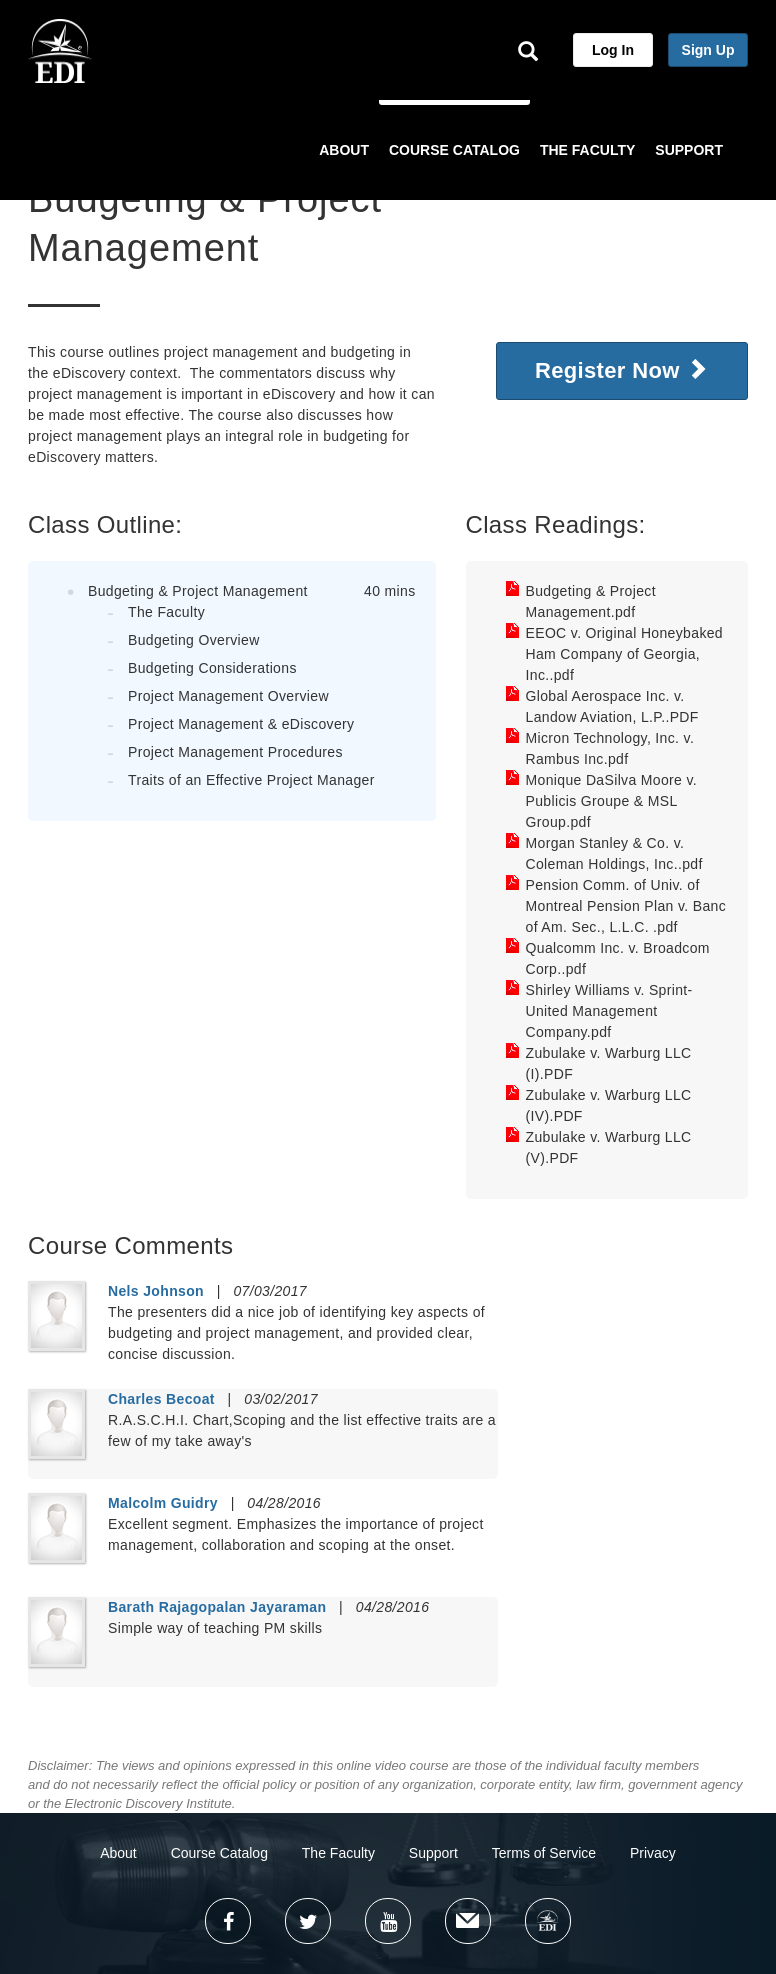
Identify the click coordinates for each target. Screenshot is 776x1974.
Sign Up (708, 50)
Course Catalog (219, 1853)
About (118, 1853)
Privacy (653, 1853)
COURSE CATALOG (454, 150)
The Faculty (338, 1853)
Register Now (622, 370)
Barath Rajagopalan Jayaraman (217, 1607)
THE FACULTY (587, 150)
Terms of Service (544, 1853)
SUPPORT (689, 150)
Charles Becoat (161, 1399)
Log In (613, 50)
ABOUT (344, 150)
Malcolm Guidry (163, 1503)
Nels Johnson (156, 1291)
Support (433, 1853)
